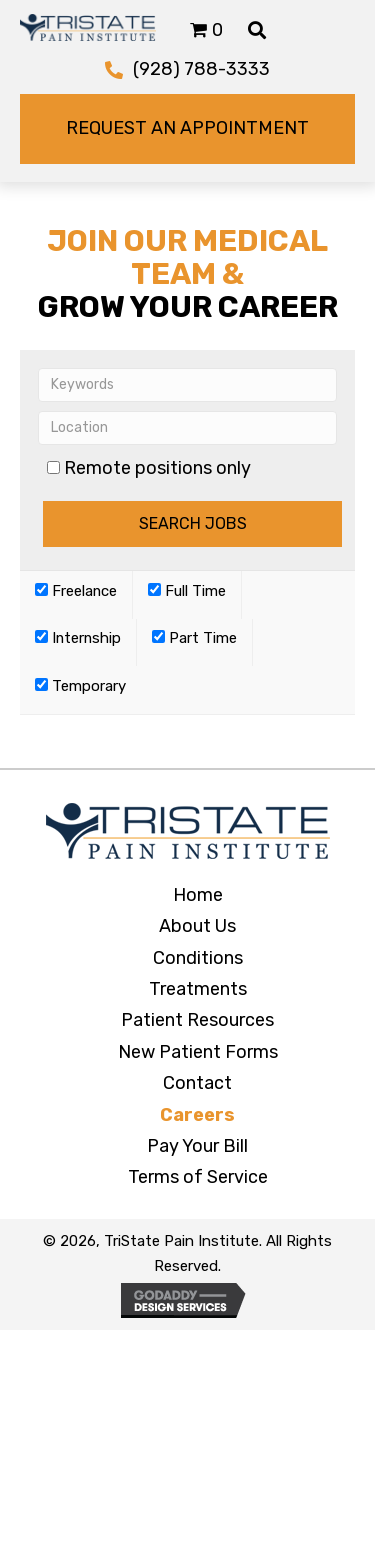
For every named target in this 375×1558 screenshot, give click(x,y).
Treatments (198, 989)
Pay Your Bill (197, 1146)
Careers (197, 1115)
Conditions (198, 958)
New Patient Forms (198, 1052)
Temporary (80, 686)
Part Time (194, 638)
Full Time (187, 591)
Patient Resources (197, 1020)
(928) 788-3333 (201, 69)
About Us (197, 926)
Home (198, 895)
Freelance (76, 591)
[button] (187, 129)
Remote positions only (157, 468)
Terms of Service (198, 1177)
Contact (197, 1083)
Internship (78, 638)
